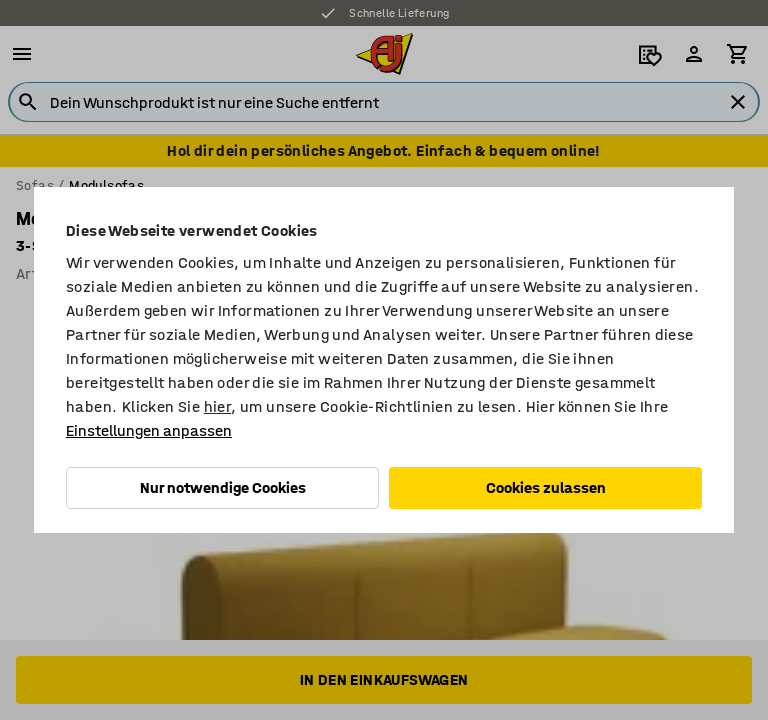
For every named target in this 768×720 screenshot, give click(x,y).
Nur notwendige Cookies (223, 487)
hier (218, 406)
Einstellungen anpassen (149, 430)
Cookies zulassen (546, 487)
